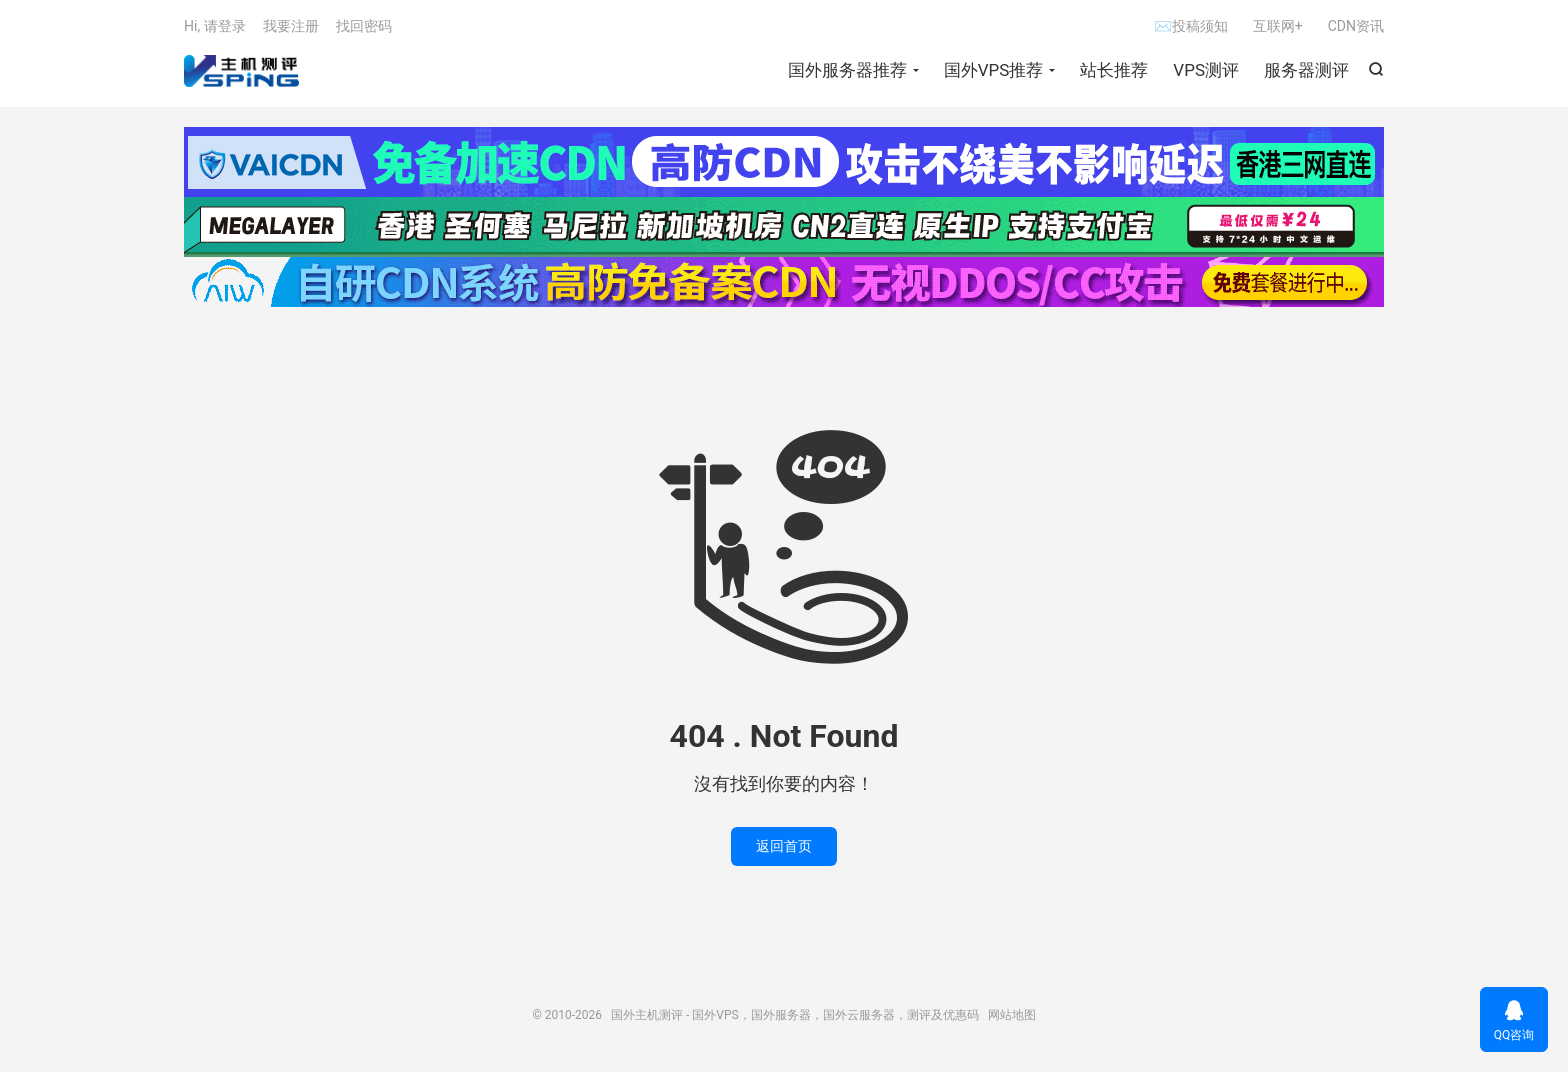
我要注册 (291, 26)
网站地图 (1012, 1015)
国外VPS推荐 (994, 70)
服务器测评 (1306, 70)
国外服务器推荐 (847, 70)
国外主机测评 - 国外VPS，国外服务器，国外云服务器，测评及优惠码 (241, 71)
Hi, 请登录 (215, 26)
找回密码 (364, 26)
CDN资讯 (1356, 26)
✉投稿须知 (1190, 26)
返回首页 (784, 846)
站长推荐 (1114, 70)
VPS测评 (1206, 70)
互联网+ (1278, 26)
